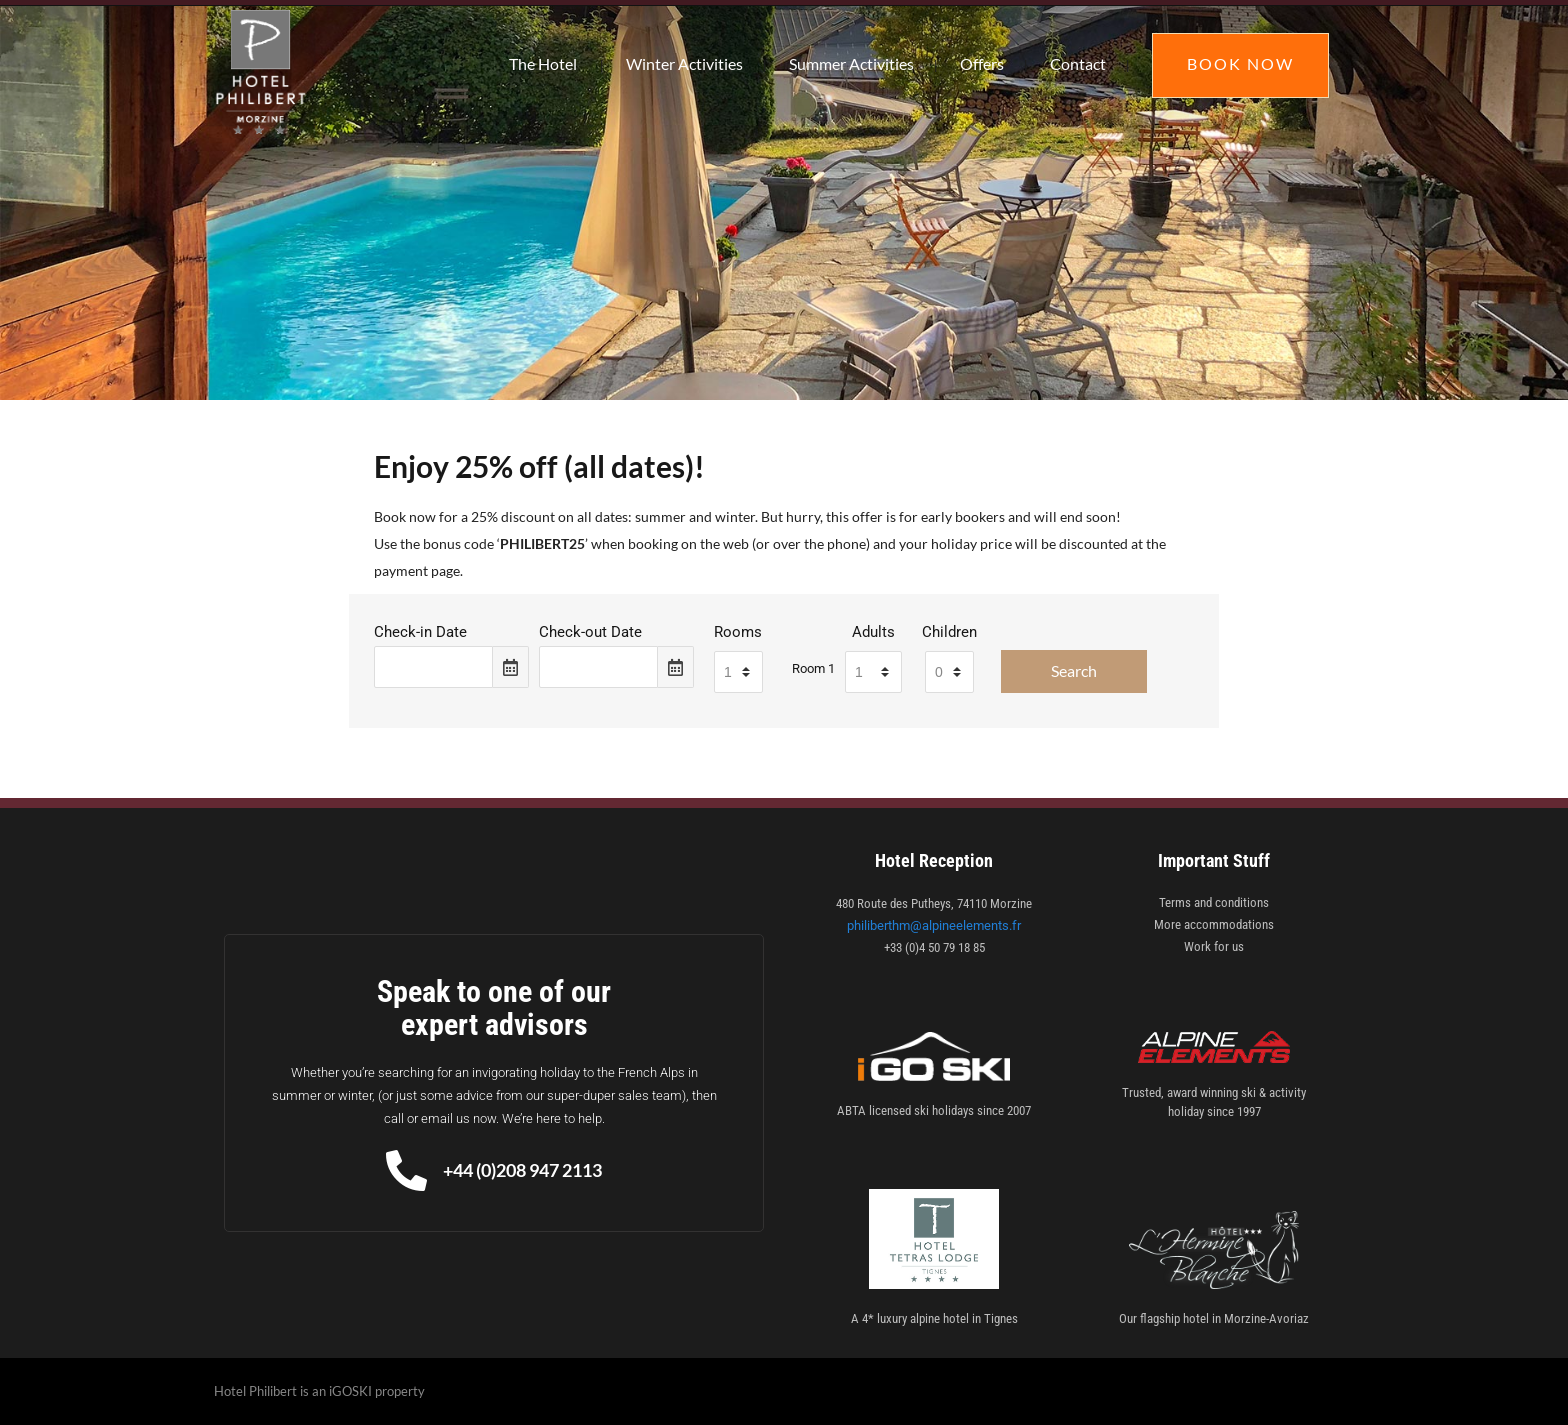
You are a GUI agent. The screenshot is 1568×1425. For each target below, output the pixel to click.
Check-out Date (590, 632)
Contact (1078, 63)
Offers (982, 63)
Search (1074, 670)
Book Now (1240, 63)
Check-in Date (420, 632)
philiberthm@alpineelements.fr (934, 925)
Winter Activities (684, 63)
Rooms (738, 632)
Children (949, 632)
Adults (873, 632)
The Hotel (543, 63)
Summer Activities (851, 63)
